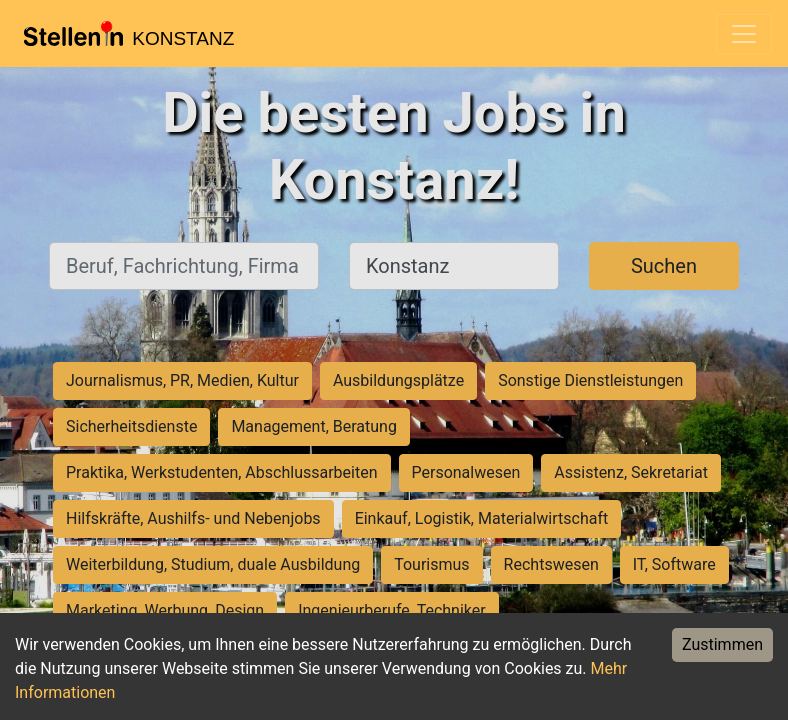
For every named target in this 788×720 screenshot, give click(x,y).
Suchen (664, 266)
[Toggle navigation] (744, 34)
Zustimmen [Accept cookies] (722, 644)
